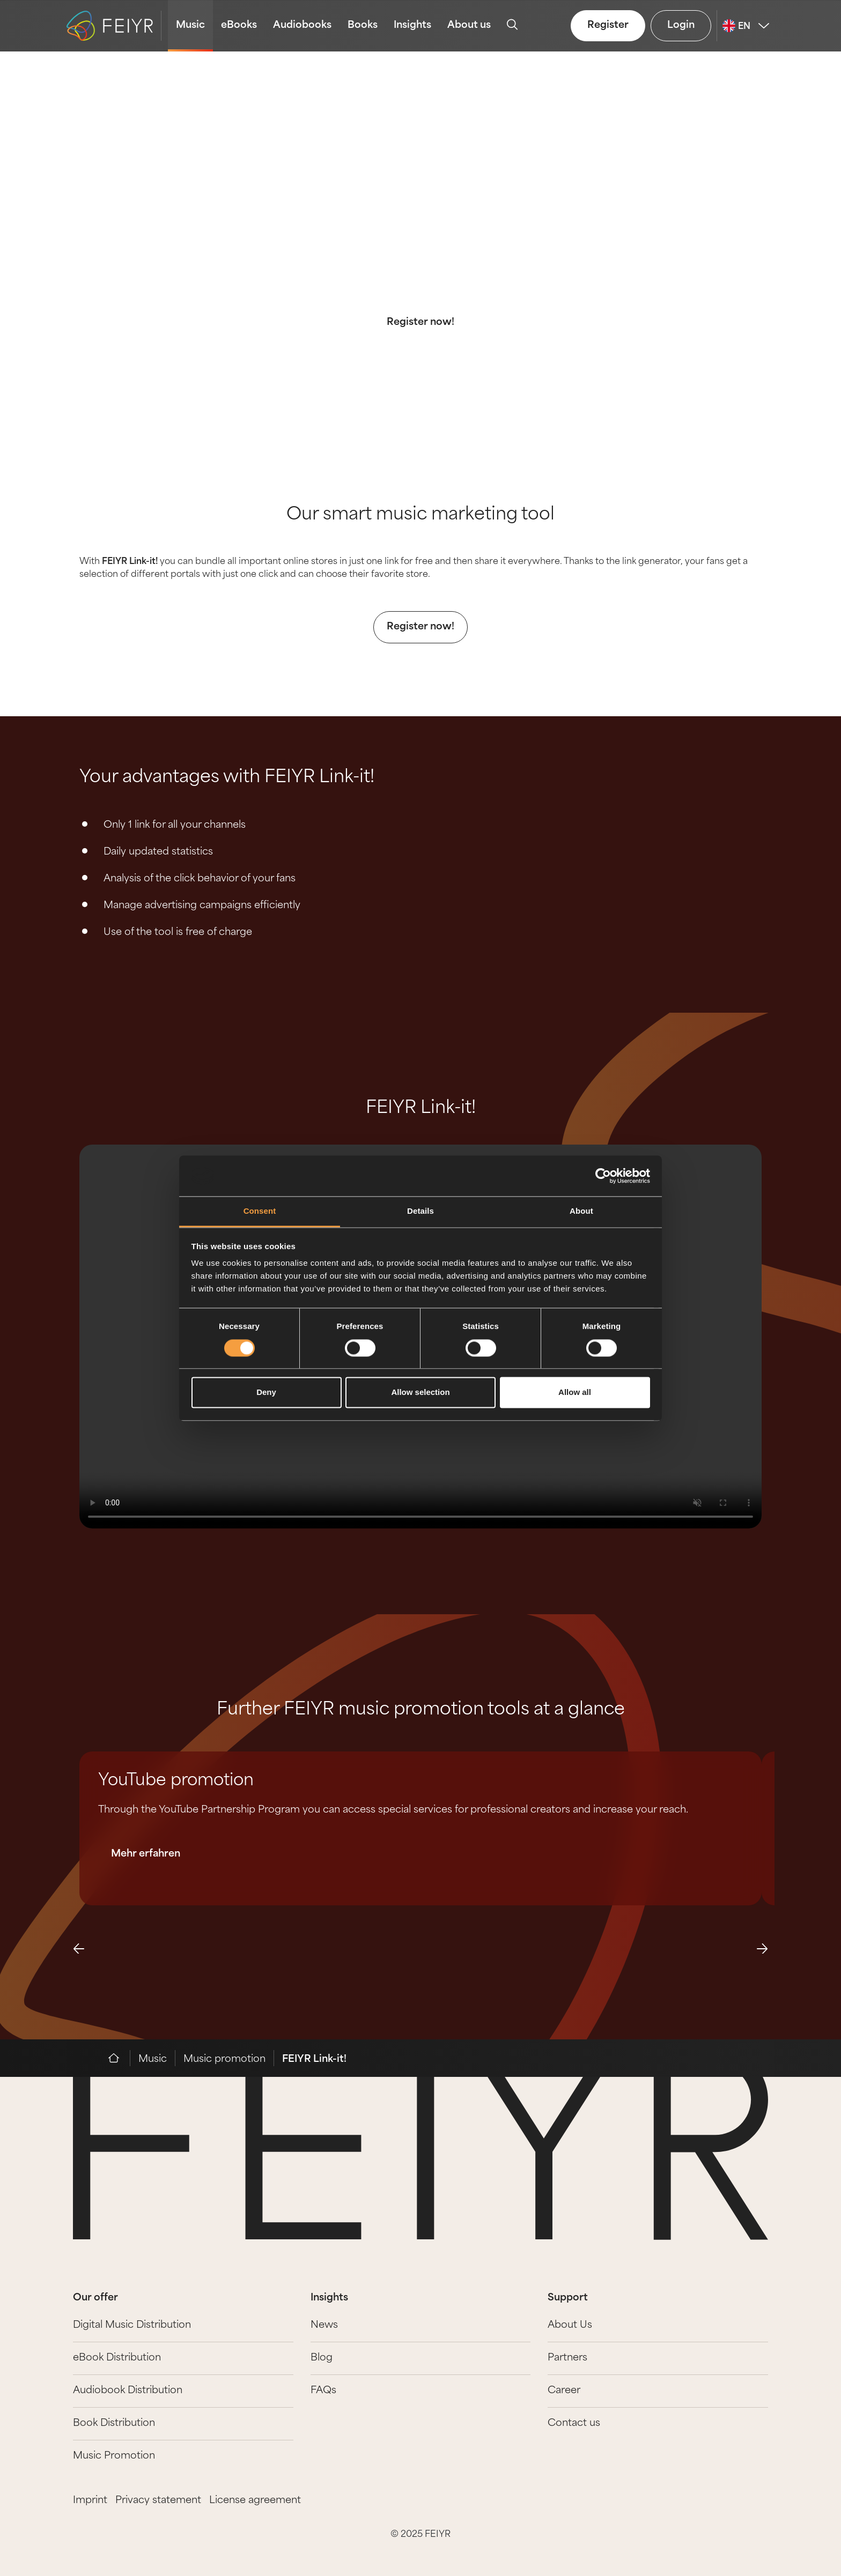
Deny (266, 1392)
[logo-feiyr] (114, 26)
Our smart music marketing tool (420, 515)
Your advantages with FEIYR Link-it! (226, 777)
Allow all (574, 1392)
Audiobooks (302, 25)
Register (608, 25)
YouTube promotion (176, 1781)
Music (190, 25)
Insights (412, 25)
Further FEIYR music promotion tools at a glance (421, 1710)
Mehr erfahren (145, 1854)
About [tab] (581, 1211)
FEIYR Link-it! (421, 1108)
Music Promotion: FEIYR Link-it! (420, 195)
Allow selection (420, 1392)
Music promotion (224, 2059)
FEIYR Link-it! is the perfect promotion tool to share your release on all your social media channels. (421, 266)
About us (469, 25)
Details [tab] (420, 1211)
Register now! (420, 322)
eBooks (239, 25)
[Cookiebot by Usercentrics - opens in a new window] (603, 1176)
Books (363, 25)
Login (681, 25)
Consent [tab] (260, 1211)
